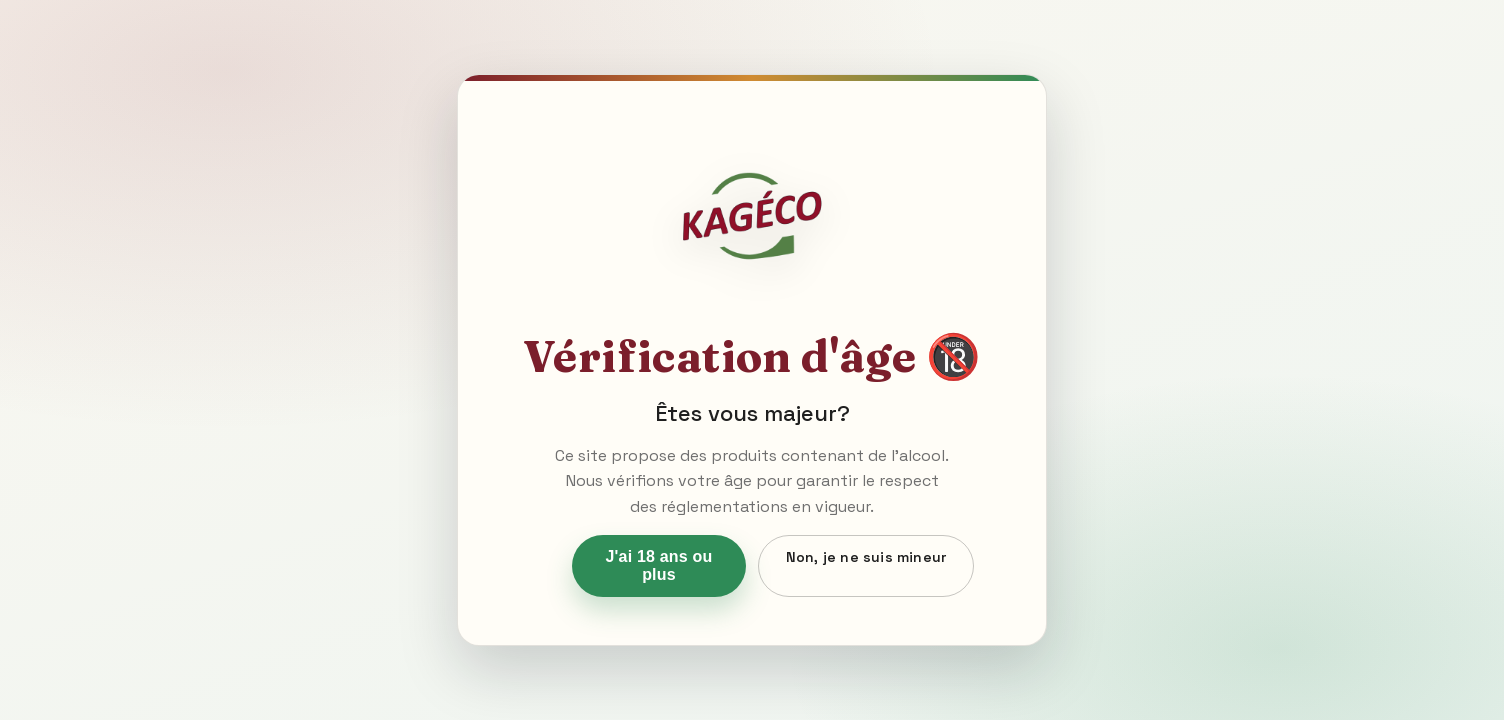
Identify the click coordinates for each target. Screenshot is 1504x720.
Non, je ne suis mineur (866, 557)
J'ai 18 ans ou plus (658, 565)
